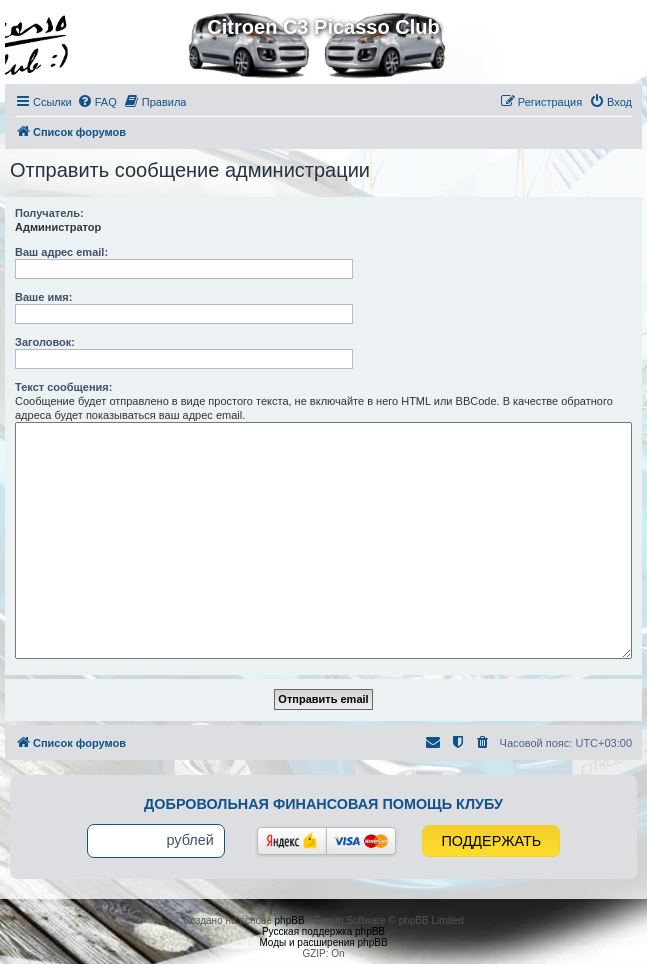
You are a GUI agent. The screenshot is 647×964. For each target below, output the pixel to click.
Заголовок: (45, 342)
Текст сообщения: (63, 387)
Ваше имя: (43, 297)
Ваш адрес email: (61, 252)
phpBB (290, 920)
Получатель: (49, 213)
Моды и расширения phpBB (323, 942)
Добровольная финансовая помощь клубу (323, 804)
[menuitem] (97, 102)
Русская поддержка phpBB (323, 931)
